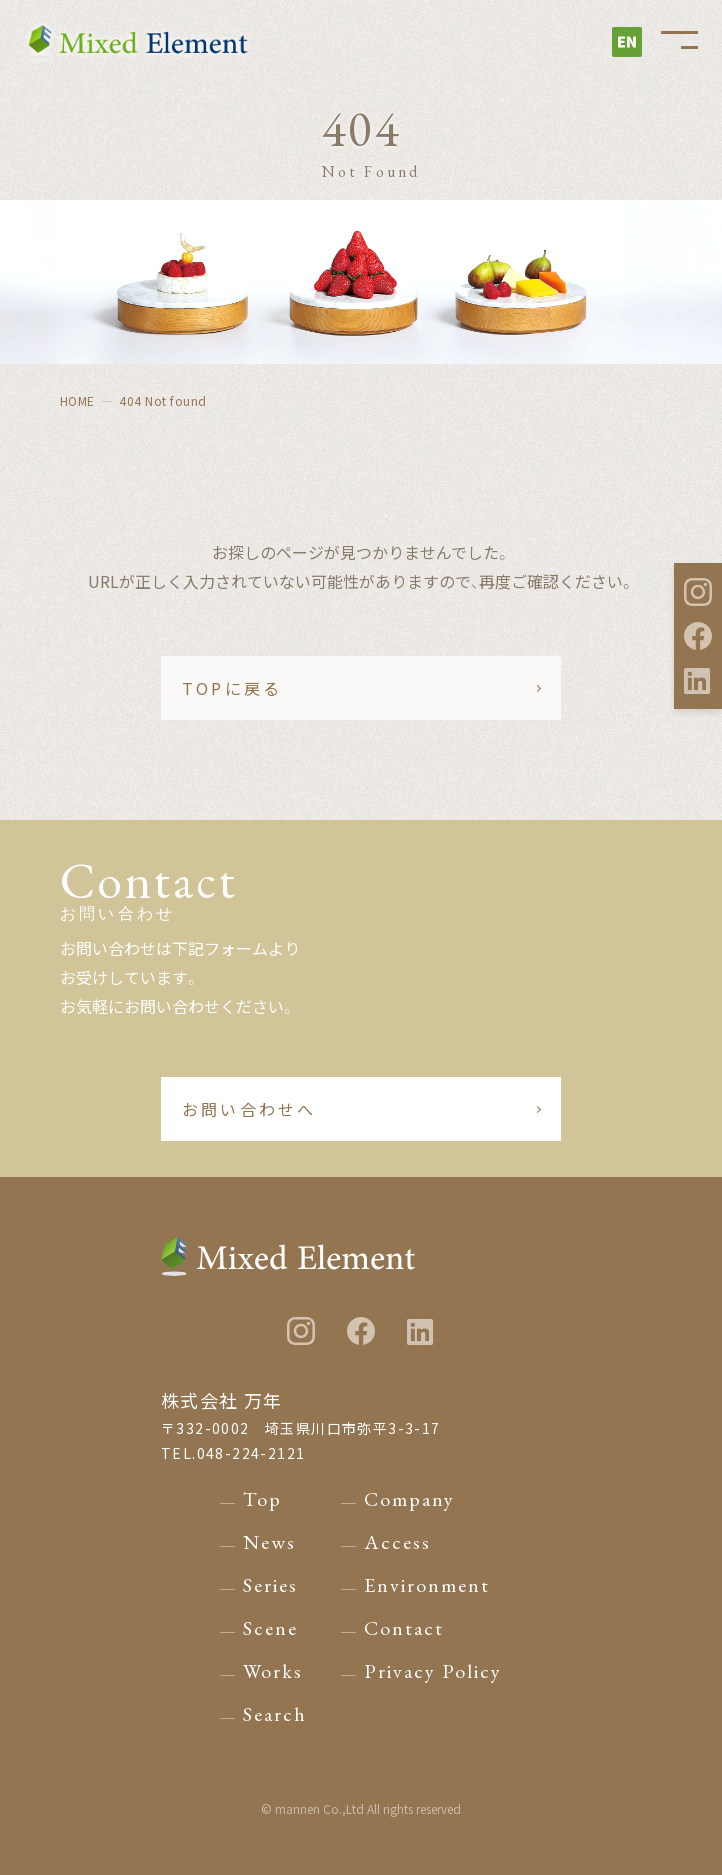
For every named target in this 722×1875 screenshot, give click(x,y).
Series (270, 1585)
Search (275, 1714)
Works (273, 1671)
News (269, 1542)
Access (397, 1542)
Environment (427, 1585)
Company (409, 1499)
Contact (404, 1628)
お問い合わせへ (249, 1109)
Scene (270, 1628)
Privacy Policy (433, 1671)
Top (262, 1499)
